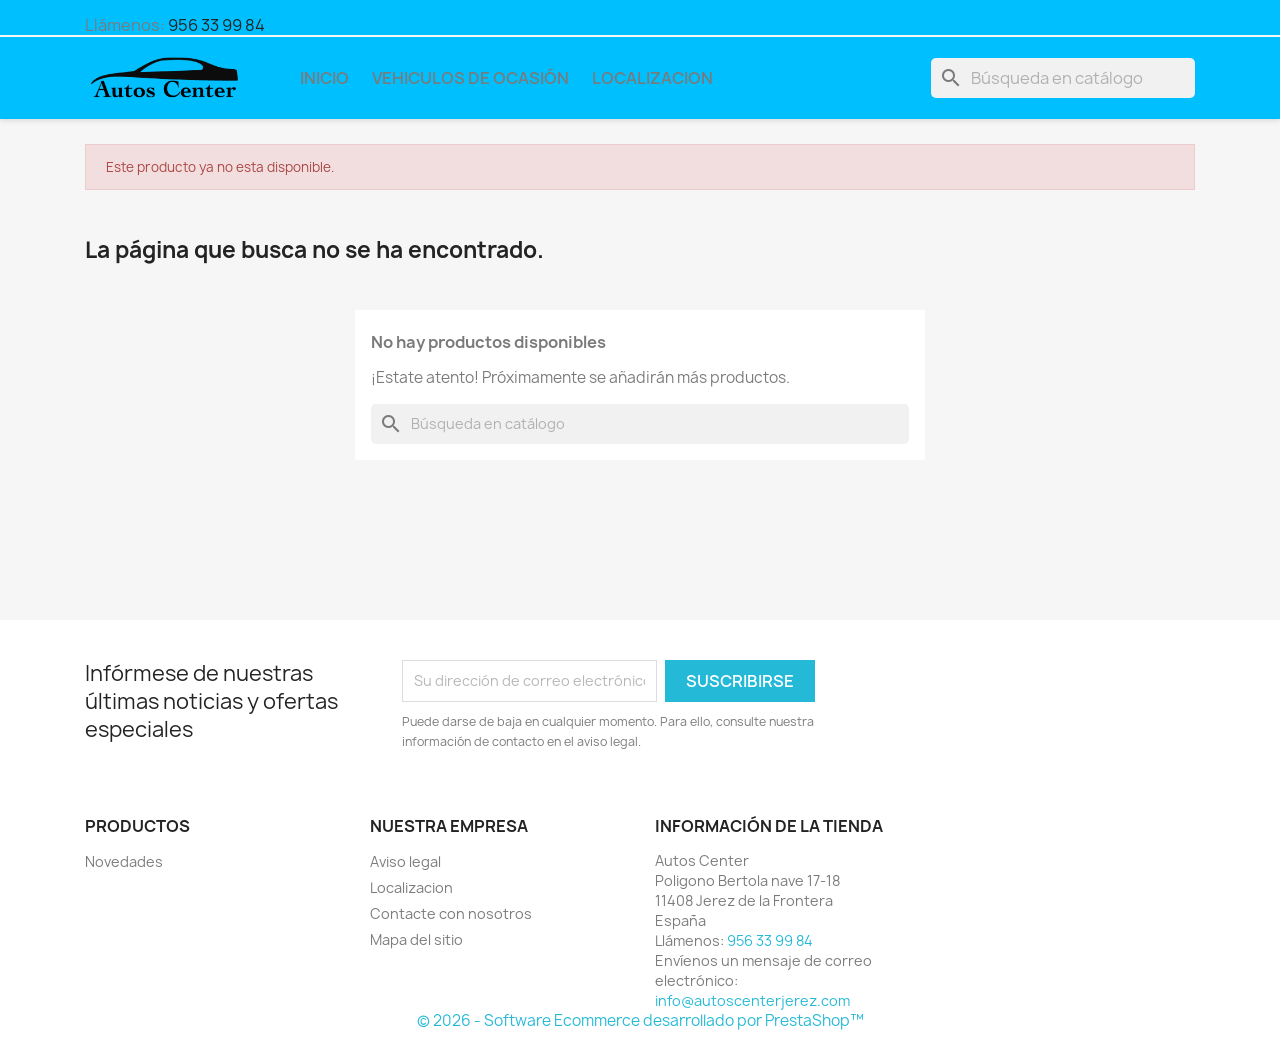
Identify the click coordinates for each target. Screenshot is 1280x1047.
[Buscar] (1063, 78)
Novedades (124, 861)
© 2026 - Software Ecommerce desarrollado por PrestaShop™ (640, 1020)
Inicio (324, 78)
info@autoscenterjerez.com (752, 1000)
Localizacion (652, 78)
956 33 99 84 (216, 25)
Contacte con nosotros (451, 913)
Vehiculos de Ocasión (470, 78)
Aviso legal (405, 861)
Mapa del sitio (416, 939)
